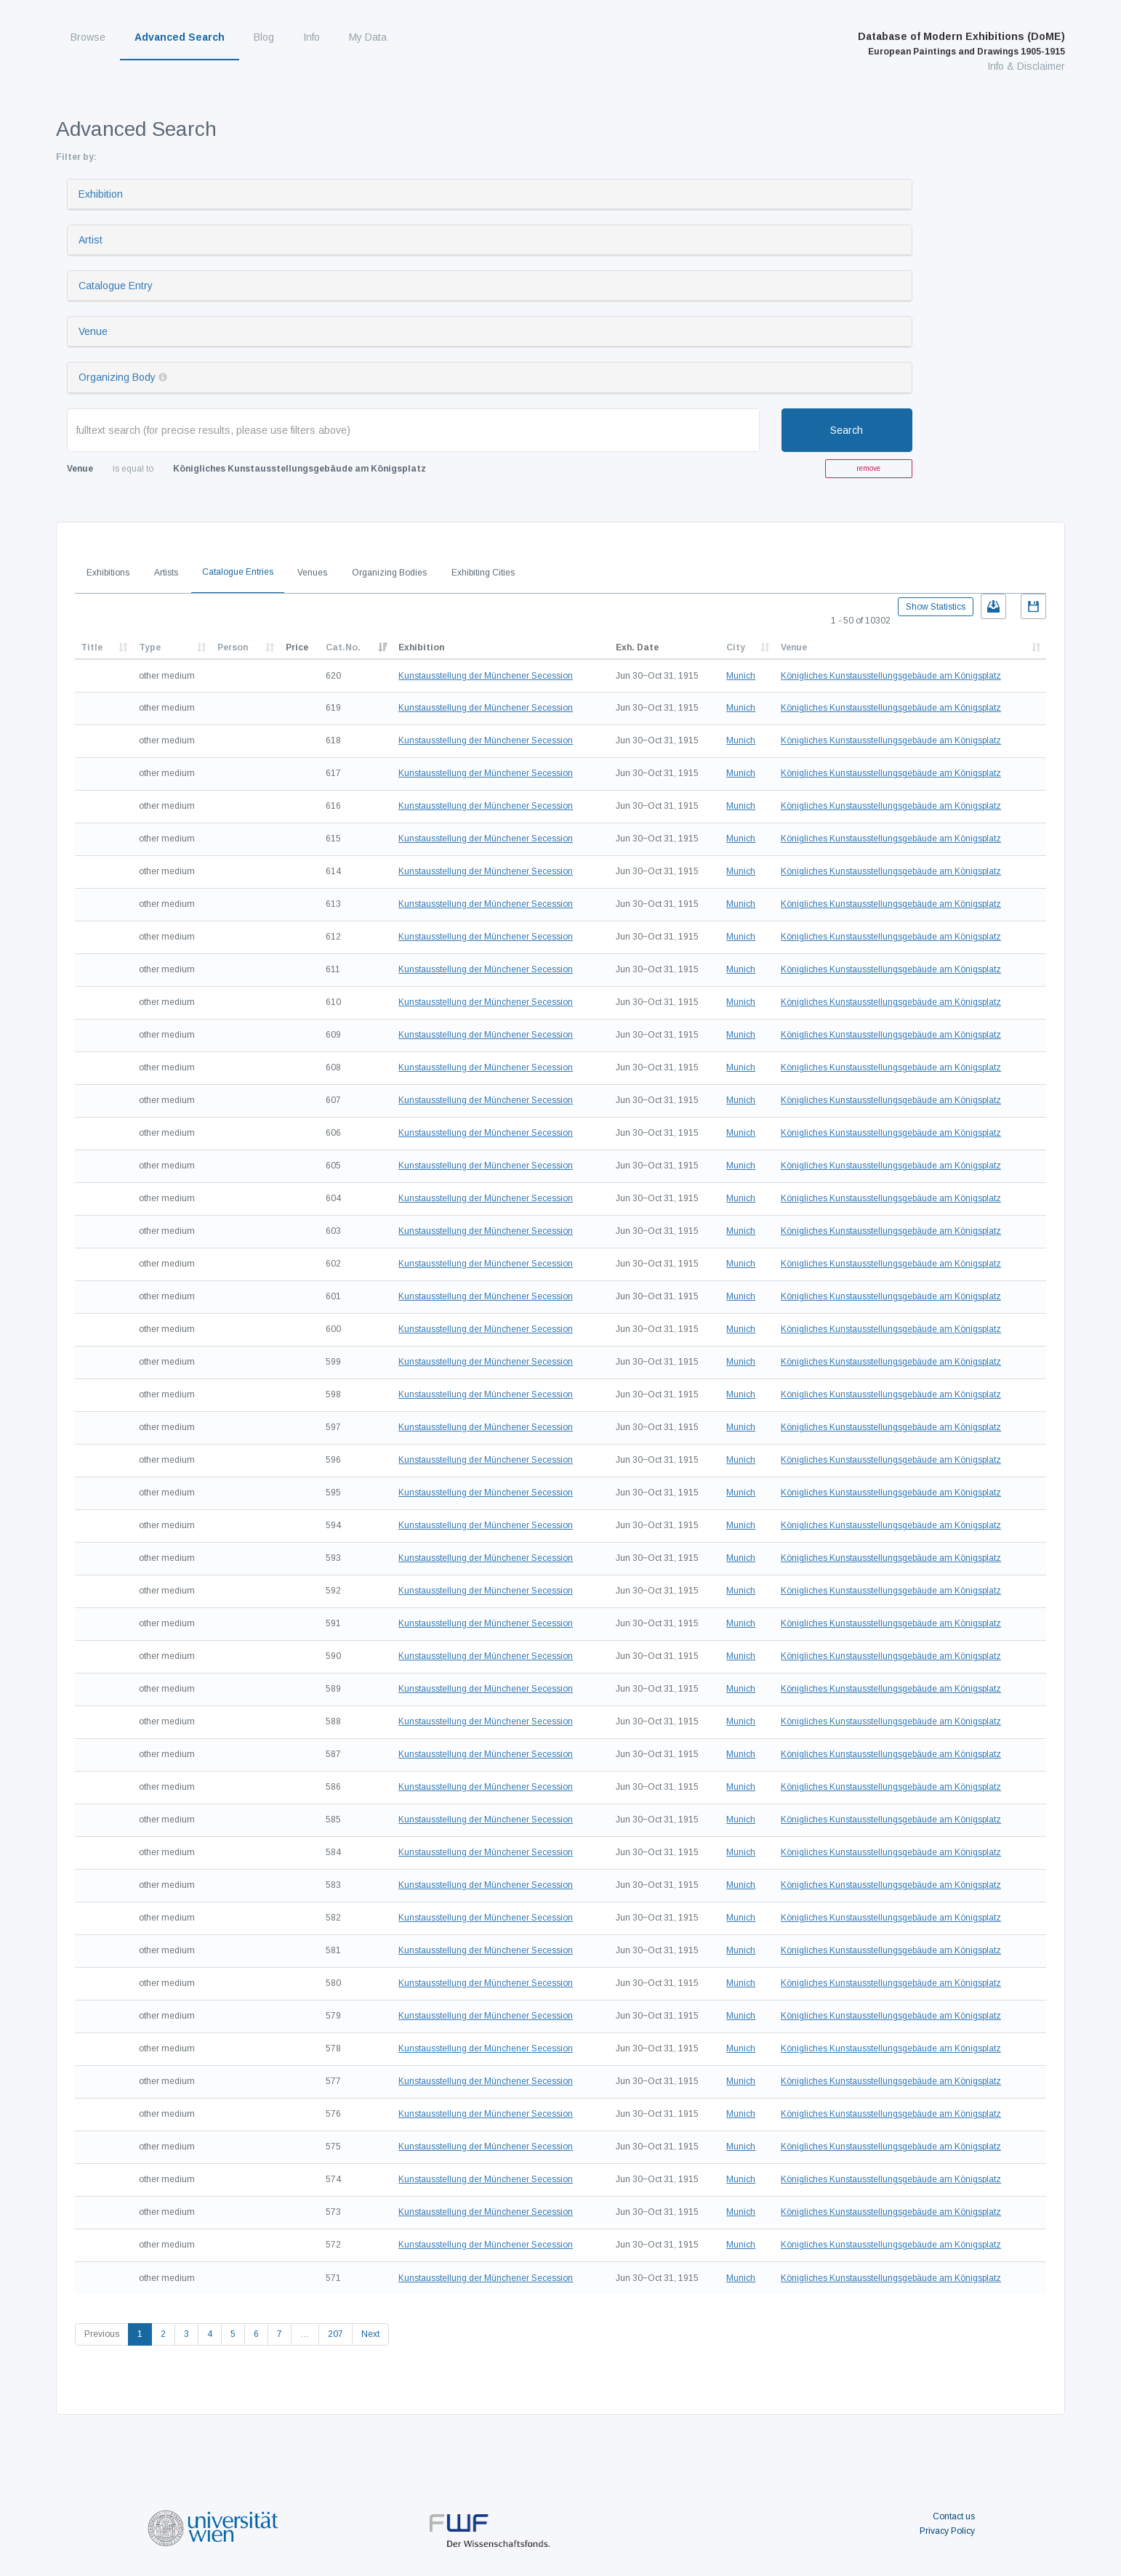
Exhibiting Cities (483, 573)
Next (370, 2334)
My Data (368, 37)
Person (232, 647)
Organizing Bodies (389, 573)
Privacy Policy (947, 2531)
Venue (93, 331)
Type (150, 647)
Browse (88, 37)
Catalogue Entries (237, 572)
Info (311, 37)
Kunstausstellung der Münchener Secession (485, 676)
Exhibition (101, 194)
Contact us (954, 2516)
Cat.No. (343, 647)
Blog (264, 37)
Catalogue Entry (116, 285)
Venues (312, 573)
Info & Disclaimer (1026, 66)
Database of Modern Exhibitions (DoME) (961, 44)
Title (92, 647)
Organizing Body (117, 377)
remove (868, 468)
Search (846, 430)
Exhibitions (108, 573)
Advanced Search (179, 37)
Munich (740, 676)
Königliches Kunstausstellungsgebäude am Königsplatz (891, 676)
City (735, 647)
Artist (91, 240)
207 (335, 2334)
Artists (166, 573)
